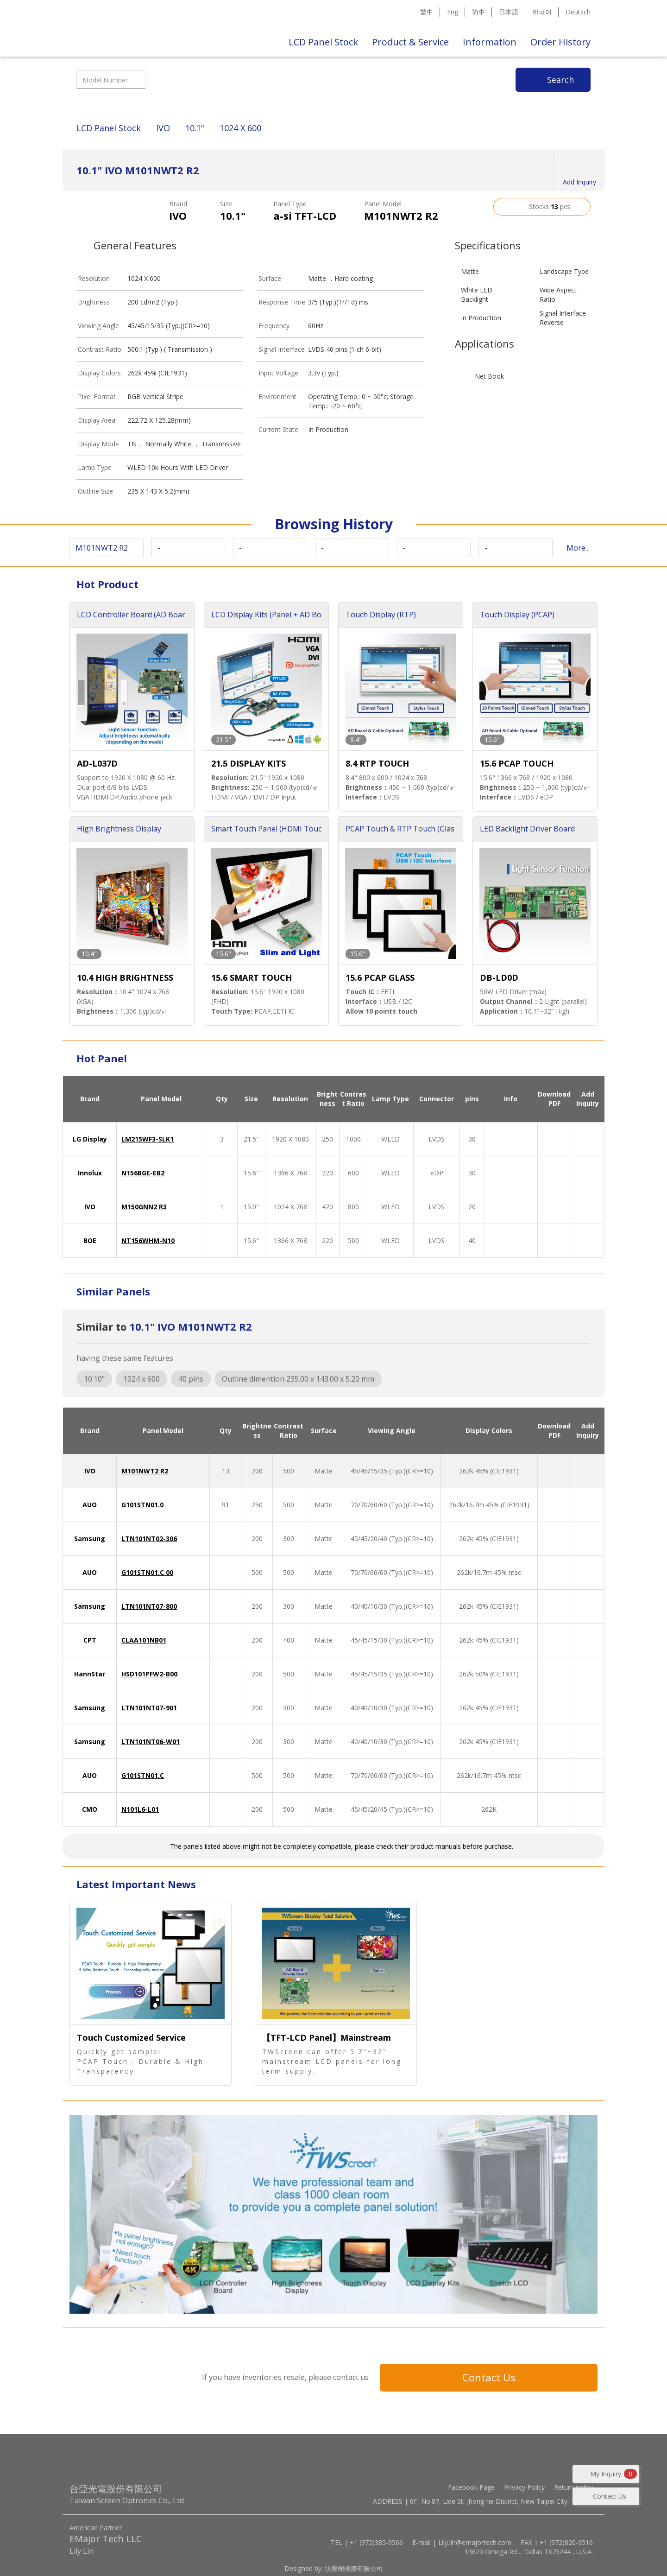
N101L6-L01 (140, 1809)
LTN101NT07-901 (149, 1707)
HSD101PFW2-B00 (149, 1673)
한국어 (542, 11)
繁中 (426, 11)
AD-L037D (97, 763)
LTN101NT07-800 (149, 1606)
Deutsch (578, 11)
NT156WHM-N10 (148, 1240)
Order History (560, 42)
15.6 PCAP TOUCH (517, 763)
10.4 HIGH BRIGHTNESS (125, 977)
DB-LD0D (499, 977)
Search (560, 79)
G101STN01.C (142, 1775)
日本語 (508, 11)
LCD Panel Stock (323, 42)
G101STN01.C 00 (147, 1572)
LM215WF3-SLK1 (147, 1139)
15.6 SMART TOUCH (251, 977)
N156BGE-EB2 (142, 1172)
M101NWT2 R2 (144, 1470)
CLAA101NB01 (143, 1640)
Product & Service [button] (410, 42)
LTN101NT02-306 (149, 1538)
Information (489, 42)
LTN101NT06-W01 (150, 1741)
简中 (478, 11)
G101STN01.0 (142, 1504)
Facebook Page (471, 2487)
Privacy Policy (524, 2487)
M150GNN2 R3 (144, 1206)
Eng (452, 11)
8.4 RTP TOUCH (377, 763)
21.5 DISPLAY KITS (248, 763)
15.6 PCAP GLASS (380, 977)
